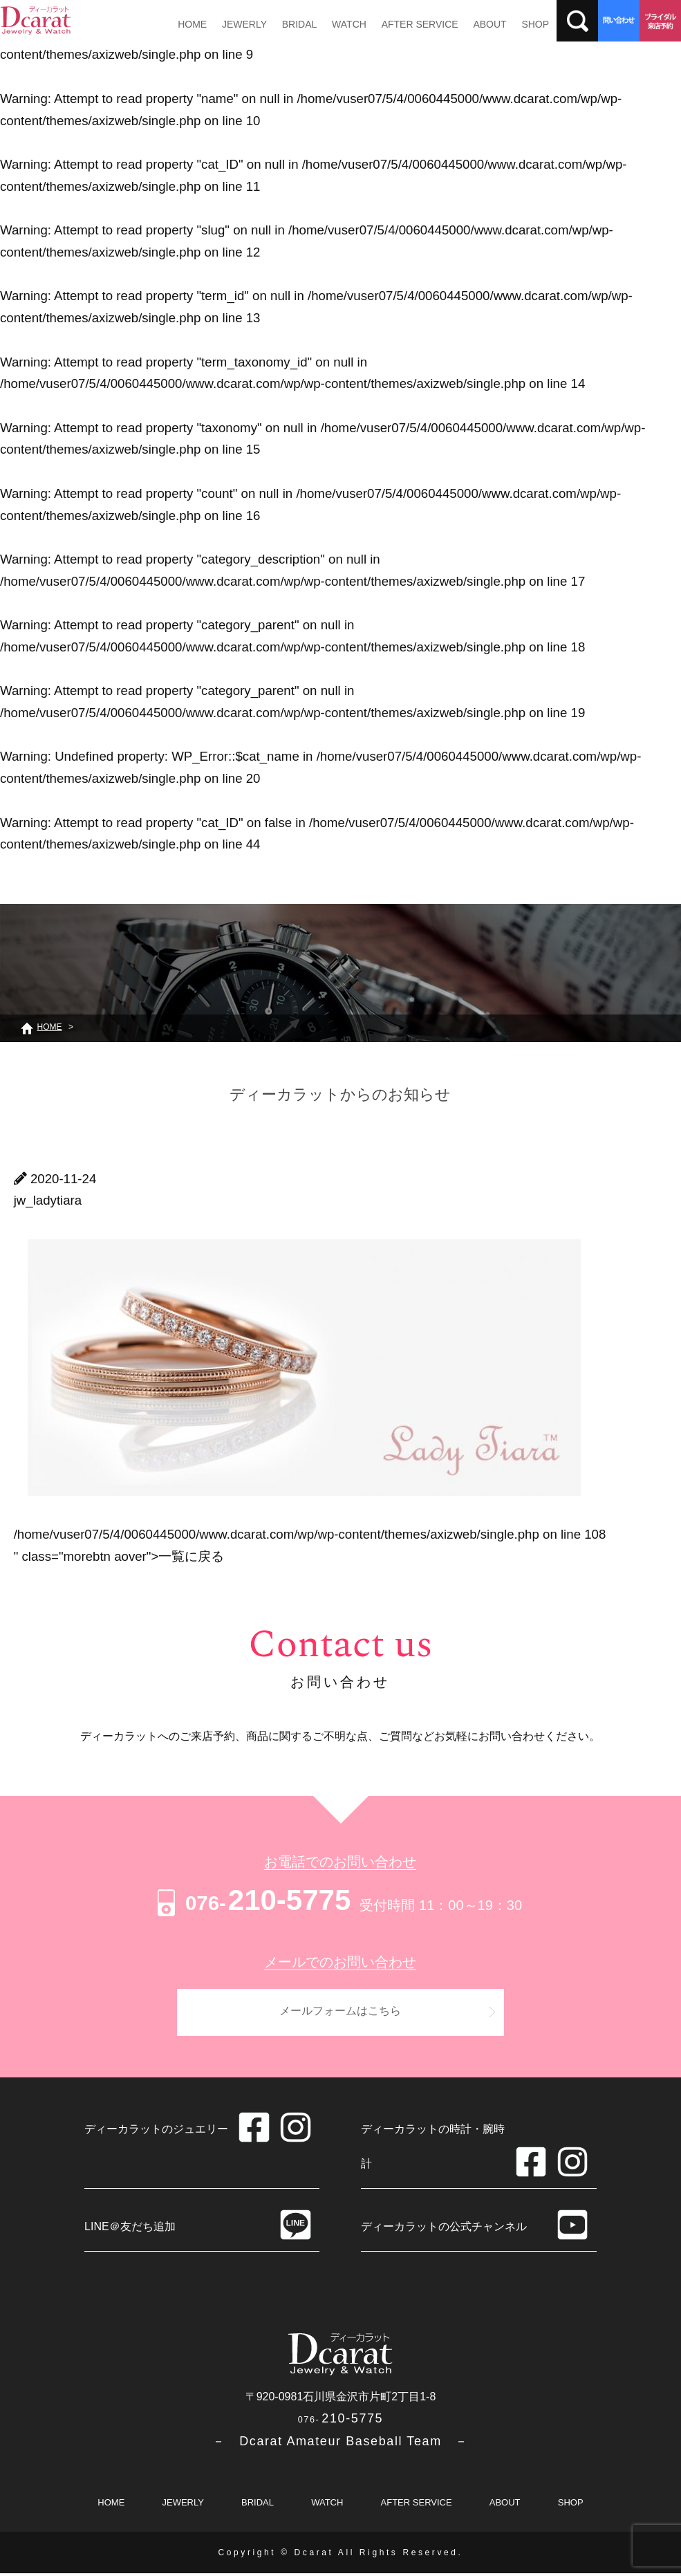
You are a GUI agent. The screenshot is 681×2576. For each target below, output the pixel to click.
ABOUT (473, 24)
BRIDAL (292, 24)
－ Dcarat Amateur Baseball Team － (340, 2444)
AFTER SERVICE (406, 24)
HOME (190, 24)
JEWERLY (239, 24)
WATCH (338, 24)
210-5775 (252, 1900)
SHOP (516, 24)
